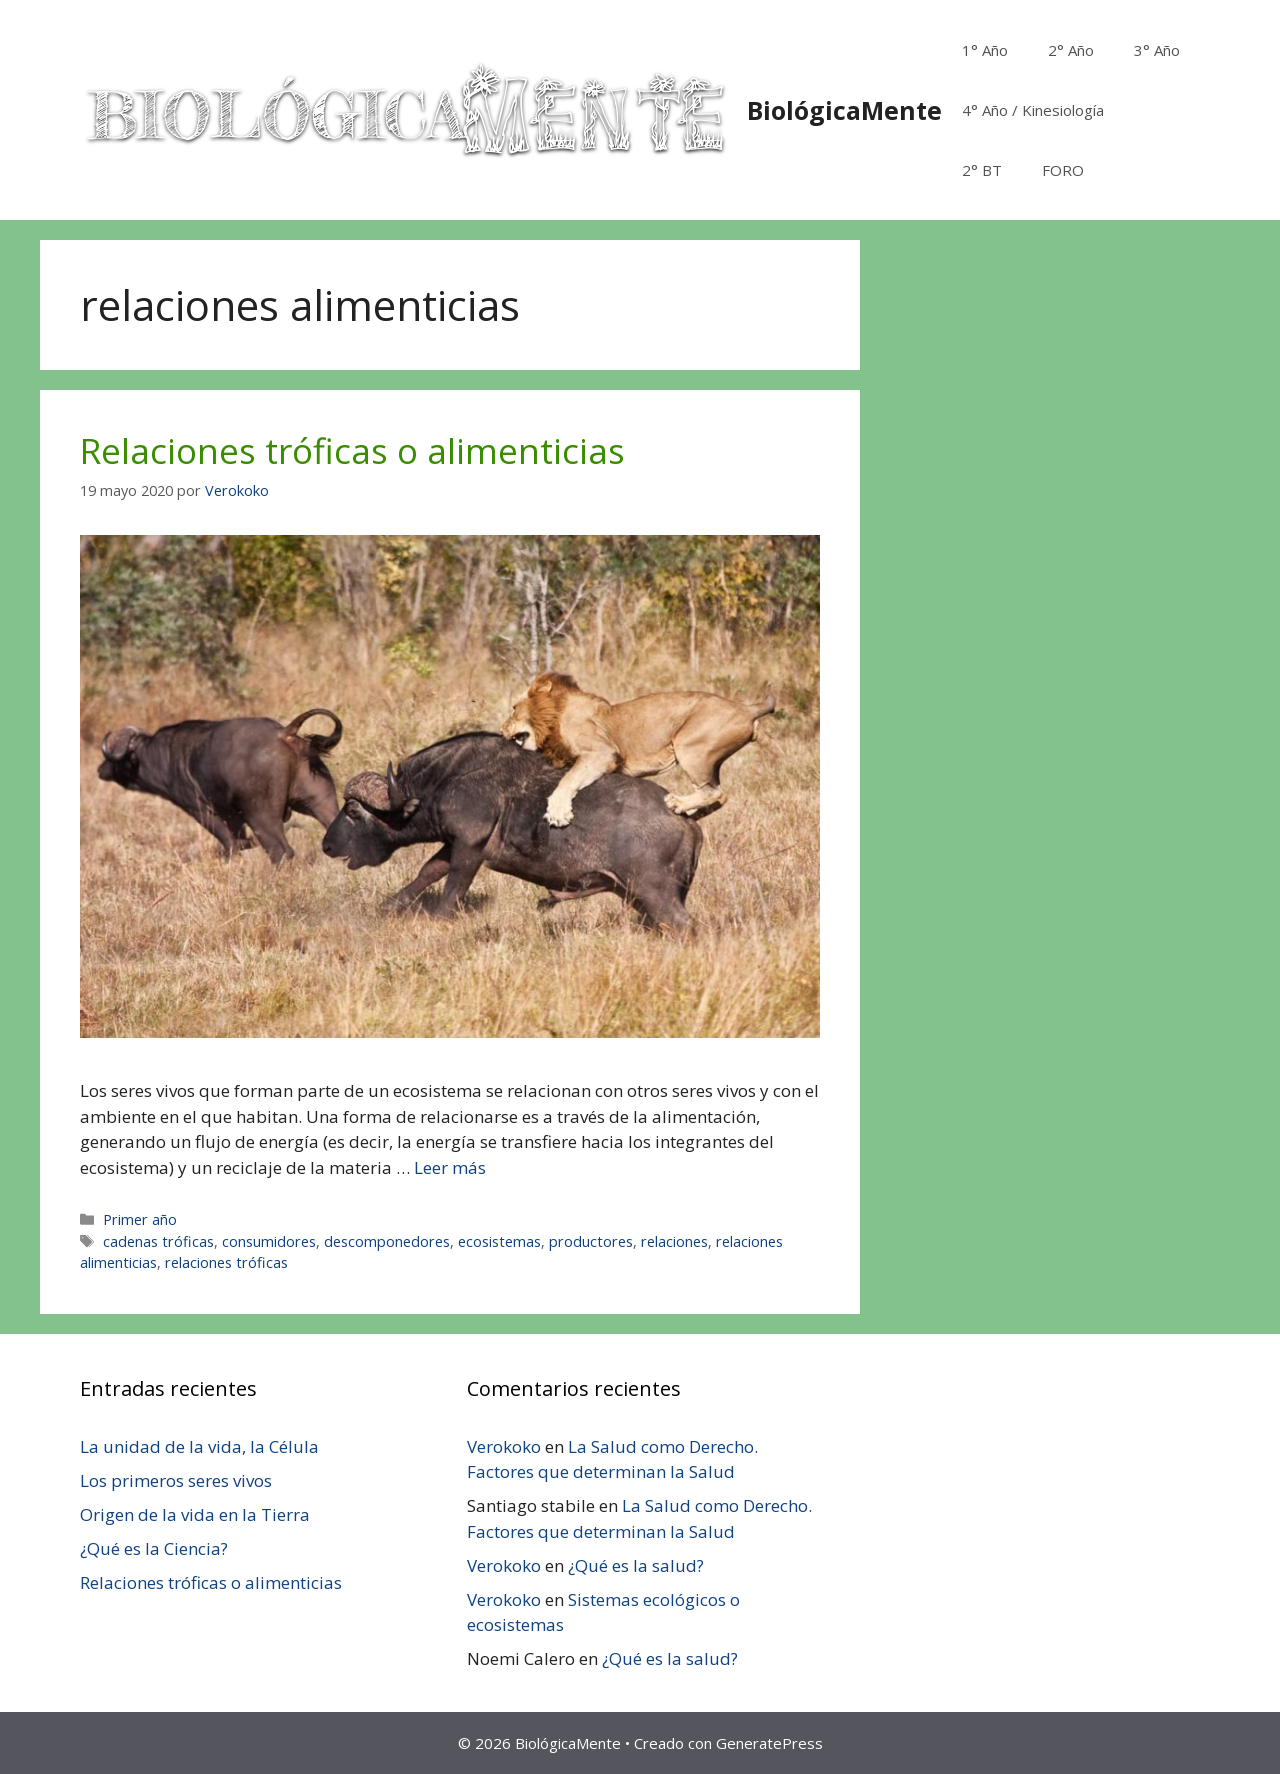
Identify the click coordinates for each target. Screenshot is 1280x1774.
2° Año (1071, 50)
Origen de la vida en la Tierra (195, 1514)
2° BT (982, 170)
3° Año (1157, 50)
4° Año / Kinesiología (1033, 110)
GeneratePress (769, 1743)
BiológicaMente (844, 110)
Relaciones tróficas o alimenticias (352, 450)
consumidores (269, 1241)
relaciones (674, 1241)
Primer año (140, 1219)
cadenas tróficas (158, 1241)
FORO (1063, 170)
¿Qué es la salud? (636, 1565)
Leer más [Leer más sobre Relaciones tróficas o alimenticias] (450, 1167)
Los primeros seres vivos (176, 1480)
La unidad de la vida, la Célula (199, 1446)
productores (591, 1241)
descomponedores (387, 1241)
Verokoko (504, 1446)
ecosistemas (499, 1241)
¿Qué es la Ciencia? (154, 1548)
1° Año (985, 50)
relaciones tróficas (226, 1262)
